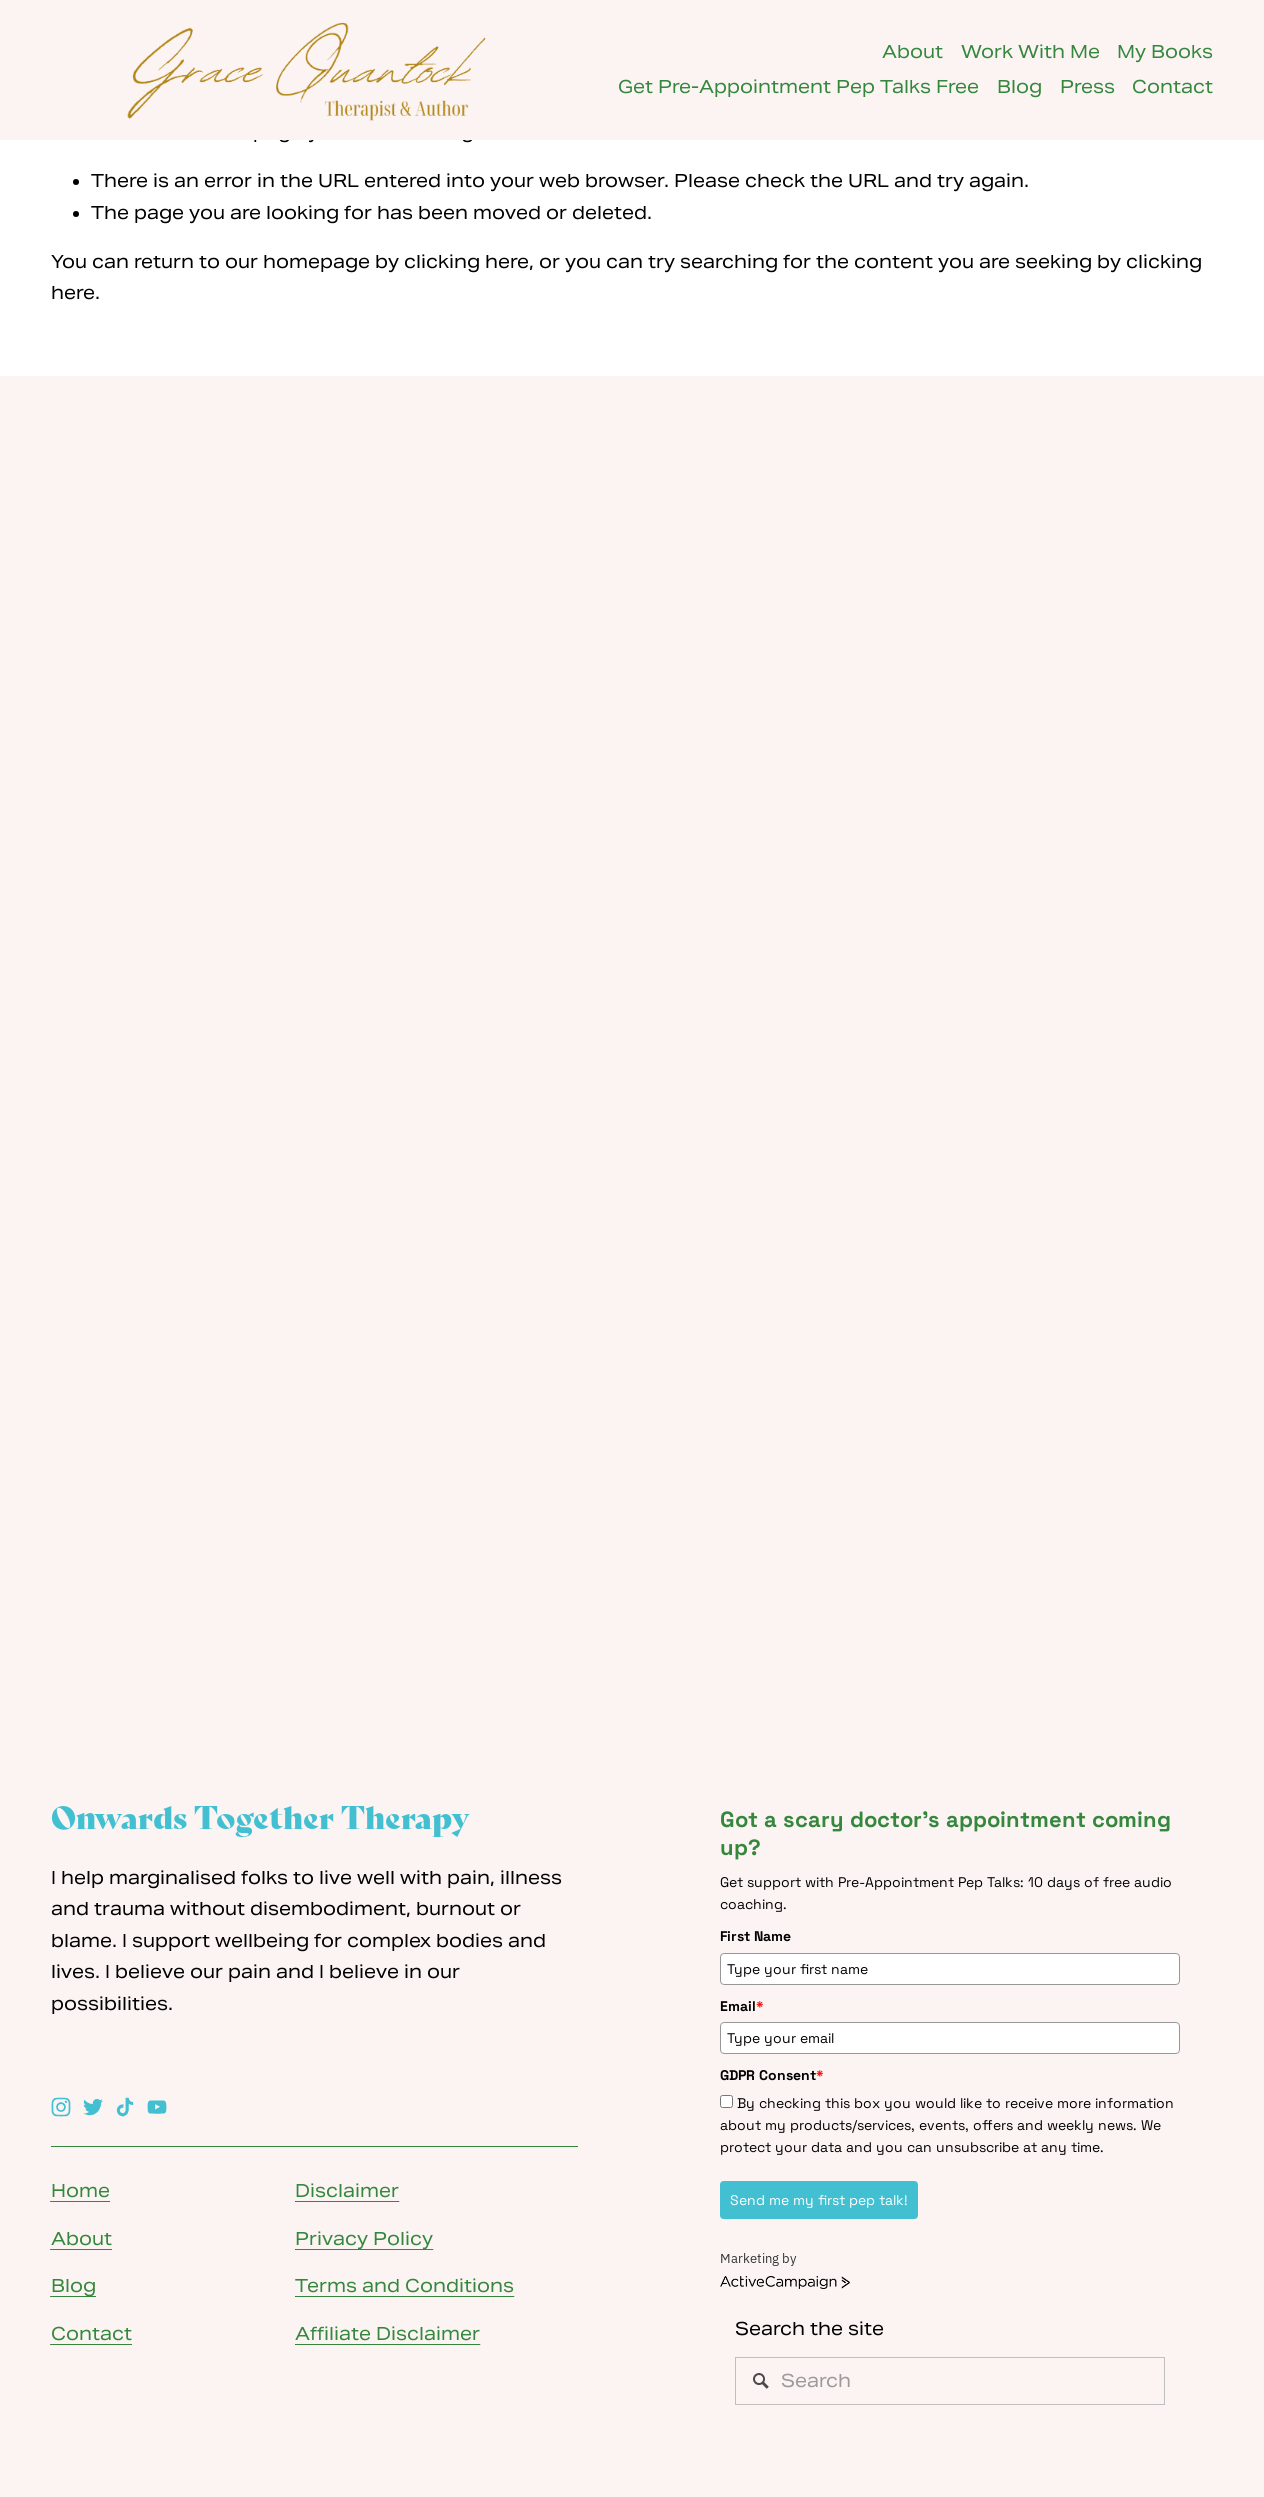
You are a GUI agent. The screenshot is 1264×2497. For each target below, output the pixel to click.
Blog (1019, 87)
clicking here (466, 262)
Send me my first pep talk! (819, 2200)
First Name (755, 1936)
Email (742, 2006)
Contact (1172, 87)
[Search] (949, 2381)
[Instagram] (61, 2107)
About (912, 52)
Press (1087, 87)
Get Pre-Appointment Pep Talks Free (798, 87)
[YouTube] (157, 2107)
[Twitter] (93, 2107)
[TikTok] (125, 2107)
